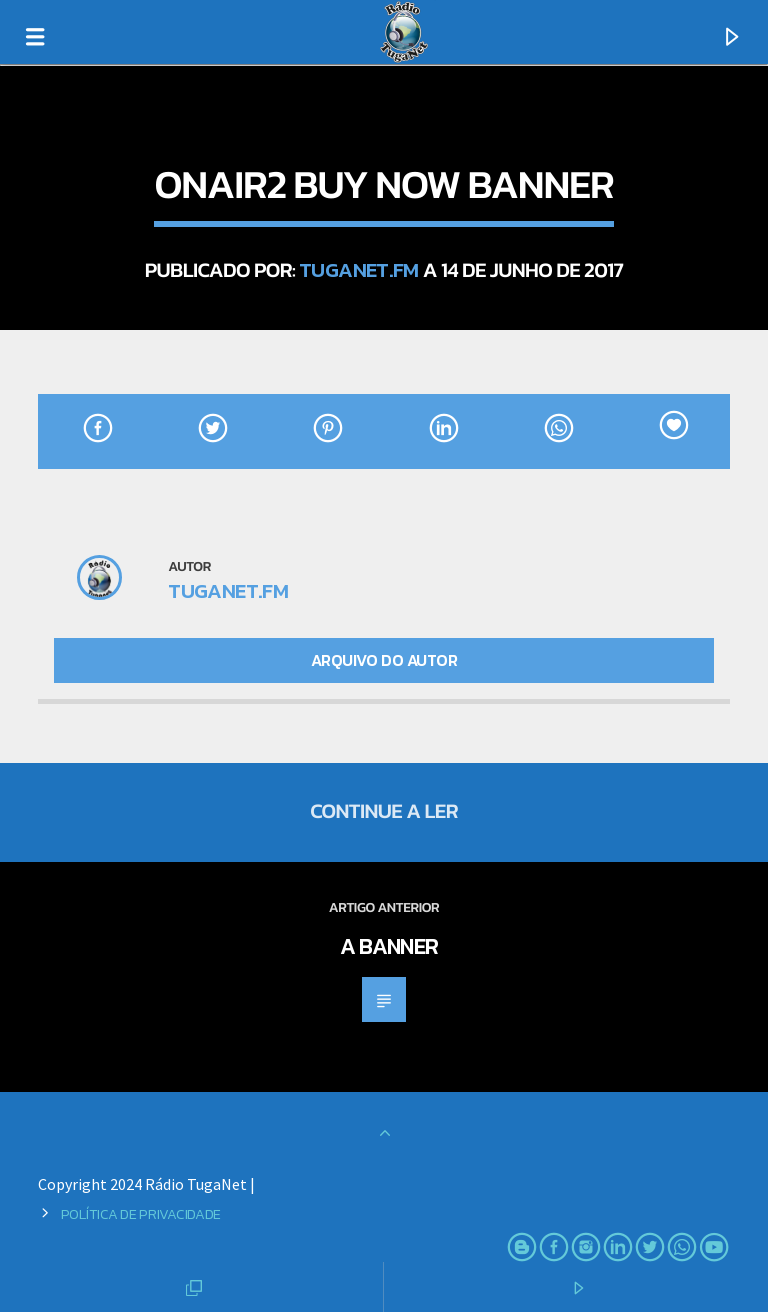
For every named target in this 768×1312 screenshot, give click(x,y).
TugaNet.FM (359, 269)
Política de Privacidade (141, 1214)
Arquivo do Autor (384, 660)
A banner (389, 946)
